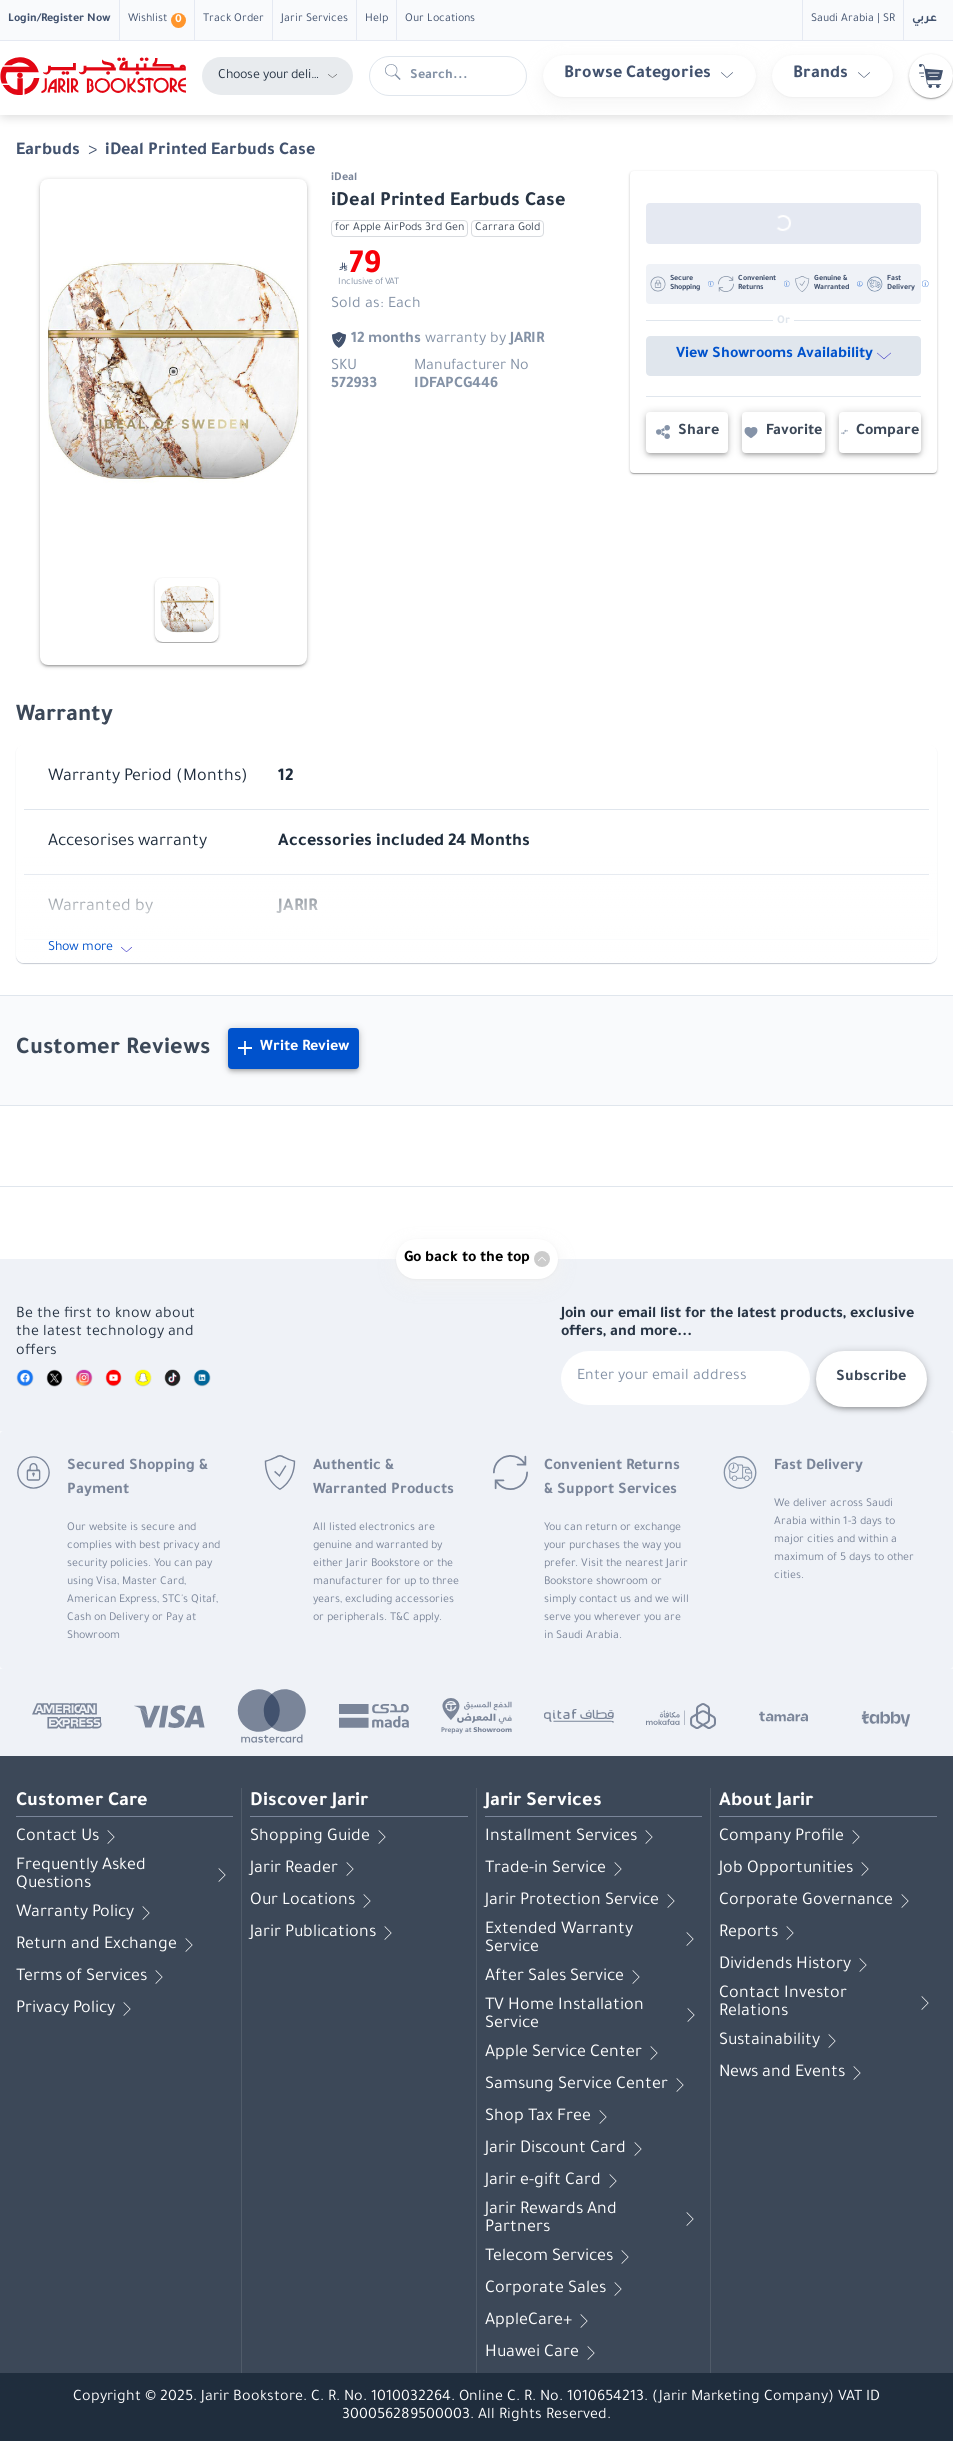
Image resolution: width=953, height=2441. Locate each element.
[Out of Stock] (783, 223)
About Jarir (766, 1802)
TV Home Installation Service (593, 2015)
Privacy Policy (77, 2009)
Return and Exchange (108, 1945)
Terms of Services (93, 1977)
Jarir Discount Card (567, 2149)
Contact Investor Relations (828, 2003)
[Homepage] (93, 75)
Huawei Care (544, 2353)
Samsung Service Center (588, 2085)
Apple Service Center (575, 2053)
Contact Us (69, 1837)
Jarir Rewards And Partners (593, 2219)
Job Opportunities (798, 1869)
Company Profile (793, 1837)
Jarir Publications (325, 1933)
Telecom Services (561, 2257)
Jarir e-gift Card (555, 2181)
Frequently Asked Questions (124, 1875)
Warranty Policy (87, 1913)
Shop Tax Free (550, 2117)
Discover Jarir (309, 1802)
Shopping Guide (322, 1837)
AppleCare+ (540, 2321)
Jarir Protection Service (584, 1901)
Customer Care (82, 1802)
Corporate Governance (818, 1901)
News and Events (794, 2073)
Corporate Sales (557, 2289)
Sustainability (781, 2041)
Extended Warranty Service (593, 1939)
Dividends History (797, 1965)
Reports (760, 1933)
